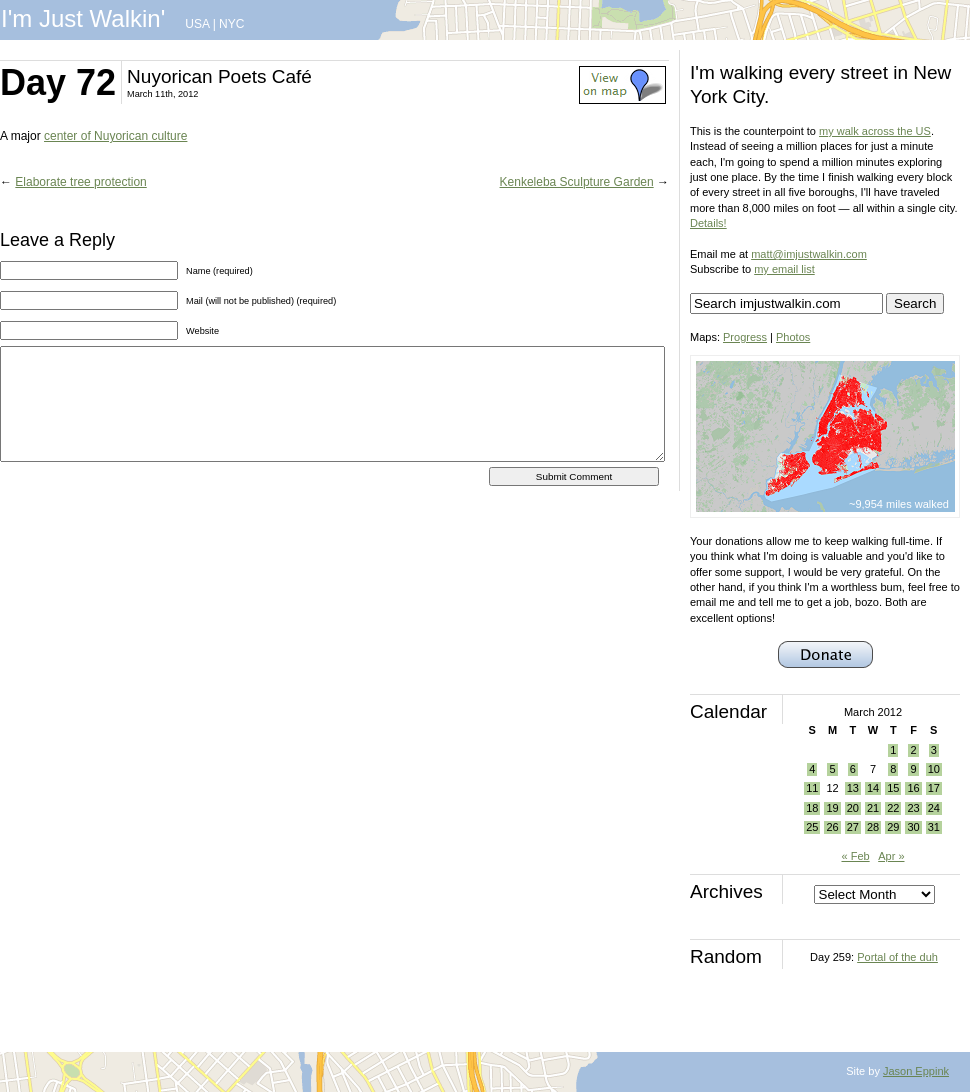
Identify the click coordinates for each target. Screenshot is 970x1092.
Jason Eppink (916, 1071)
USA (197, 24)
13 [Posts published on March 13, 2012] (853, 788)
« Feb (855, 856)
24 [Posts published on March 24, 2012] (934, 808)
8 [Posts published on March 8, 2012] (893, 769)
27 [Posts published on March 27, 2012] (853, 827)
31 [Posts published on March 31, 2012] (934, 827)
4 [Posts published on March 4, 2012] (812, 769)
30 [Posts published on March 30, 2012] (913, 827)
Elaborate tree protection (80, 182)
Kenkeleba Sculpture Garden (577, 182)
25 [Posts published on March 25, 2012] (812, 827)
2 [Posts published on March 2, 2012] (913, 750)
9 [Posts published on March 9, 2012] (913, 769)
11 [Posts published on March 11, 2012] (812, 788)
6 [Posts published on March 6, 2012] (853, 769)
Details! (708, 223)
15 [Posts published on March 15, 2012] (893, 788)
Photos (793, 337)
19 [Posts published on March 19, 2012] (832, 808)
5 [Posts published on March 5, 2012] (832, 769)
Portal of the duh (897, 957)
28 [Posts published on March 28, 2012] (873, 827)
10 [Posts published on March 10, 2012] (934, 769)
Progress (745, 337)
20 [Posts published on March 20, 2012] (853, 808)
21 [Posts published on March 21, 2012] (873, 808)
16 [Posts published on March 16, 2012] (913, 788)
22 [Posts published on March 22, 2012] (893, 808)
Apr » (891, 856)
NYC (231, 24)
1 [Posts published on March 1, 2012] (893, 750)
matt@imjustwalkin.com (809, 254)
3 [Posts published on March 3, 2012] (934, 750)
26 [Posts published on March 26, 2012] (832, 827)
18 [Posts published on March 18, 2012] (812, 808)
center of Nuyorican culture (115, 136)
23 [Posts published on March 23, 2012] (913, 808)
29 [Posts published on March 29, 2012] (893, 827)
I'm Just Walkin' (83, 18)
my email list (784, 269)
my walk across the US (875, 131)
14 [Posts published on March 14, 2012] (873, 788)
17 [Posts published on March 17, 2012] (934, 788)
